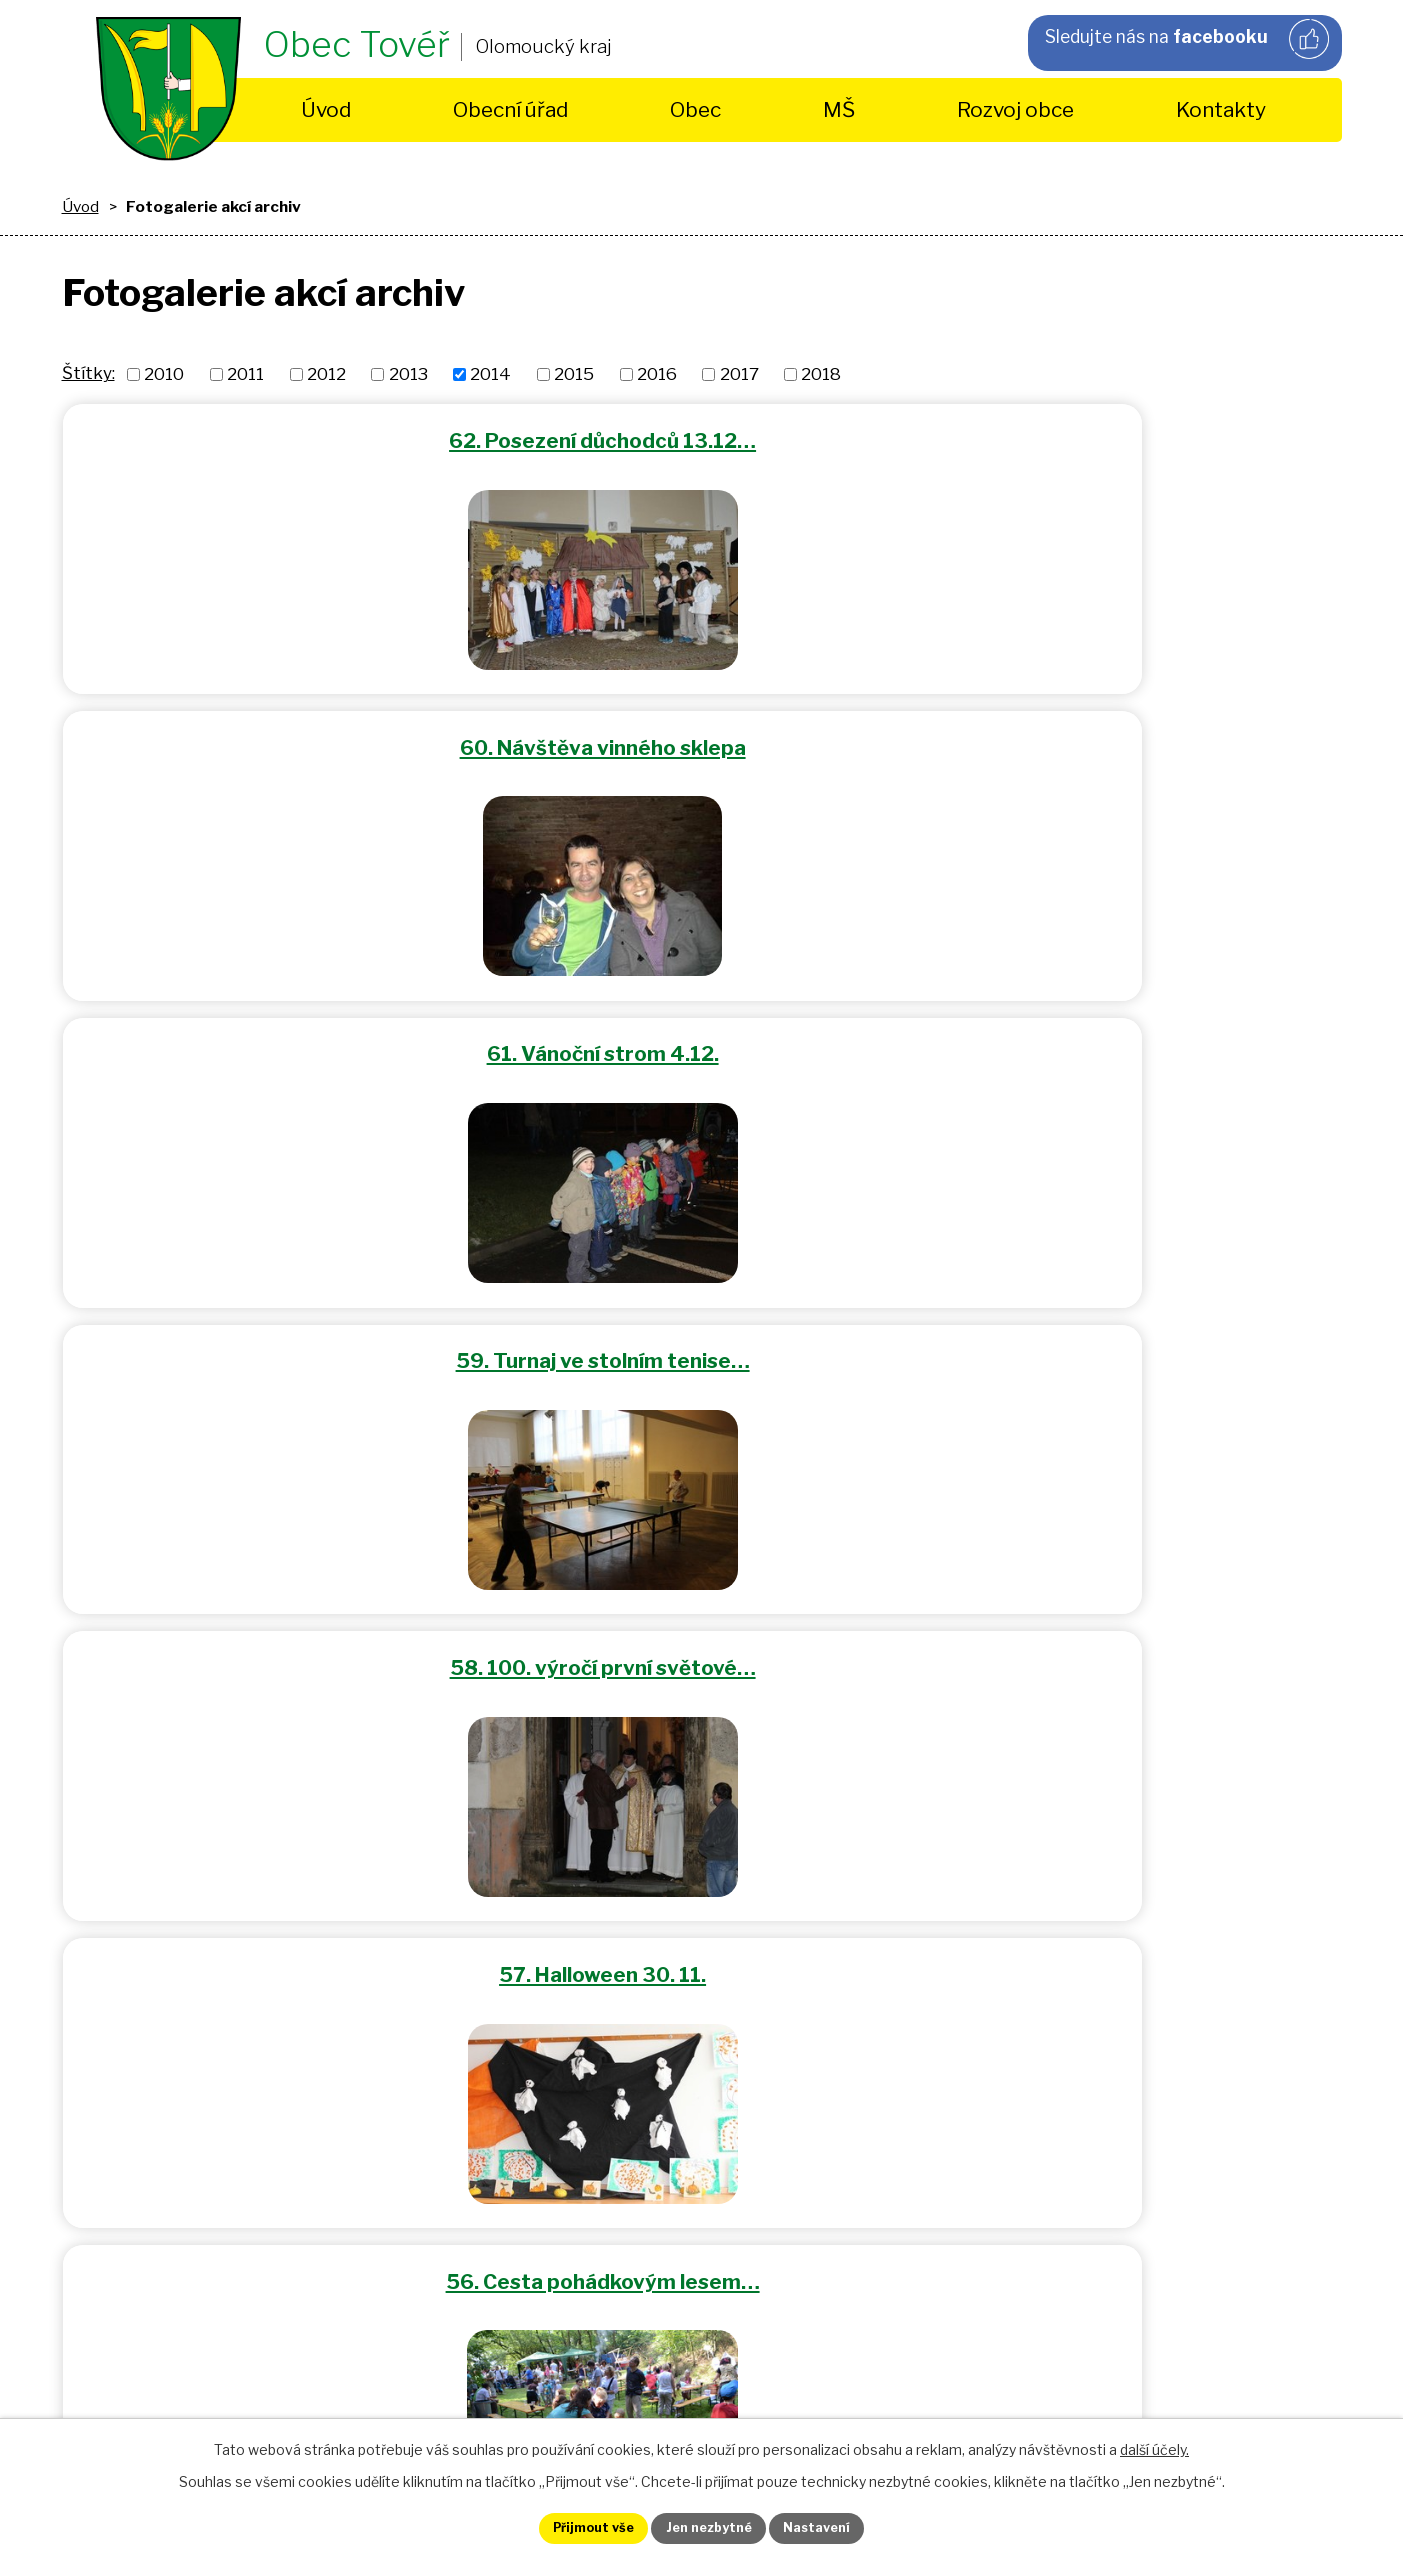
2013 (408, 374)
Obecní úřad (510, 109)
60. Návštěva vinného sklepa (701, 436)
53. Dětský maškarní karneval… (274, 1333)
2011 (245, 374)
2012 (326, 374)
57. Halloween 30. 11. (1127, 735)
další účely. (1154, 2445)
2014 (490, 374)
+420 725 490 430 (510, 1863)
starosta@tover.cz (589, 1994)
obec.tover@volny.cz (581, 2022)
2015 (574, 374)
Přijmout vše (572, 2526)
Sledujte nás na (1186, 41)
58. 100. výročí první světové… (701, 735)
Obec (695, 109)
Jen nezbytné (709, 2526)
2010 (164, 374)
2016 (657, 374)
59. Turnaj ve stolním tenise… (275, 735)
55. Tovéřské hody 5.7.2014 (701, 1034)
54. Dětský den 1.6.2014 (1128, 1034)
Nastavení (839, 2526)
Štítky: (88, 373)
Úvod (326, 109)
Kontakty (1221, 109)
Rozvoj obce (1015, 109)
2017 (739, 374)
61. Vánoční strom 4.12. (1128, 436)
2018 (821, 374)
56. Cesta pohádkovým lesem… (275, 1034)
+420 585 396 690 (511, 1892)
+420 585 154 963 (510, 1834)
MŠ (839, 109)
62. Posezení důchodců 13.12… (274, 436)
